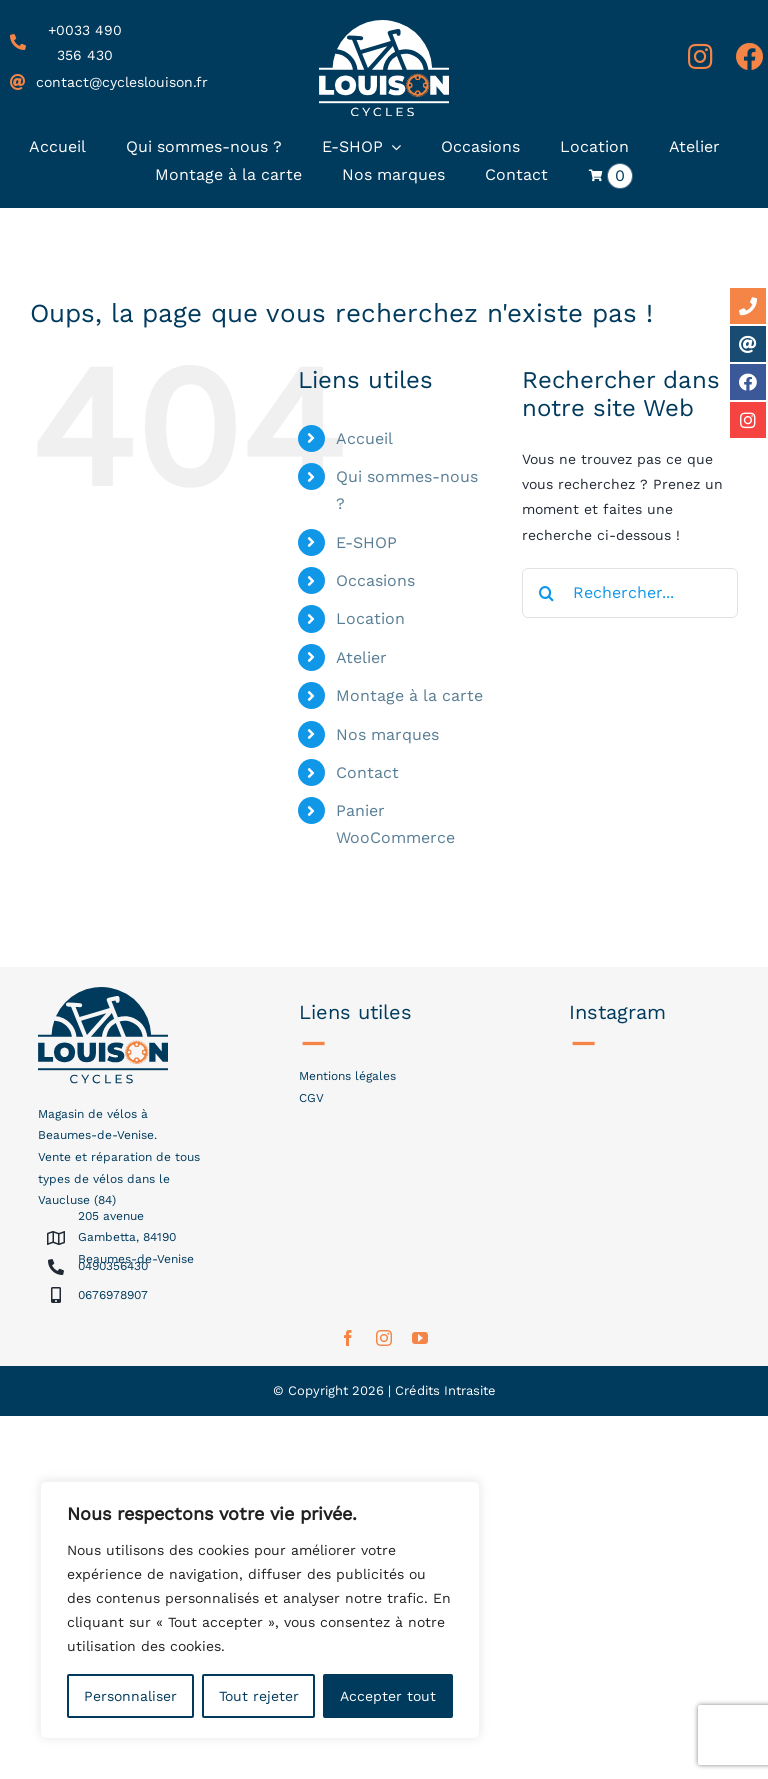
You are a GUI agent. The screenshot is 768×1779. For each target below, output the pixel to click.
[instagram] (384, 1338)
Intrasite (470, 1390)
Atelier (361, 657)
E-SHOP (366, 542)
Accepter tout (388, 1696)
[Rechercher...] (630, 593)
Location (370, 618)
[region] (260, 1610)
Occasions (375, 580)
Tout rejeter (259, 1696)
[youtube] (420, 1338)
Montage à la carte (409, 695)
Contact (367, 772)
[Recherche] (547, 593)
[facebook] (348, 1338)
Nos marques (387, 734)
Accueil (364, 438)
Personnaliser (130, 1696)
